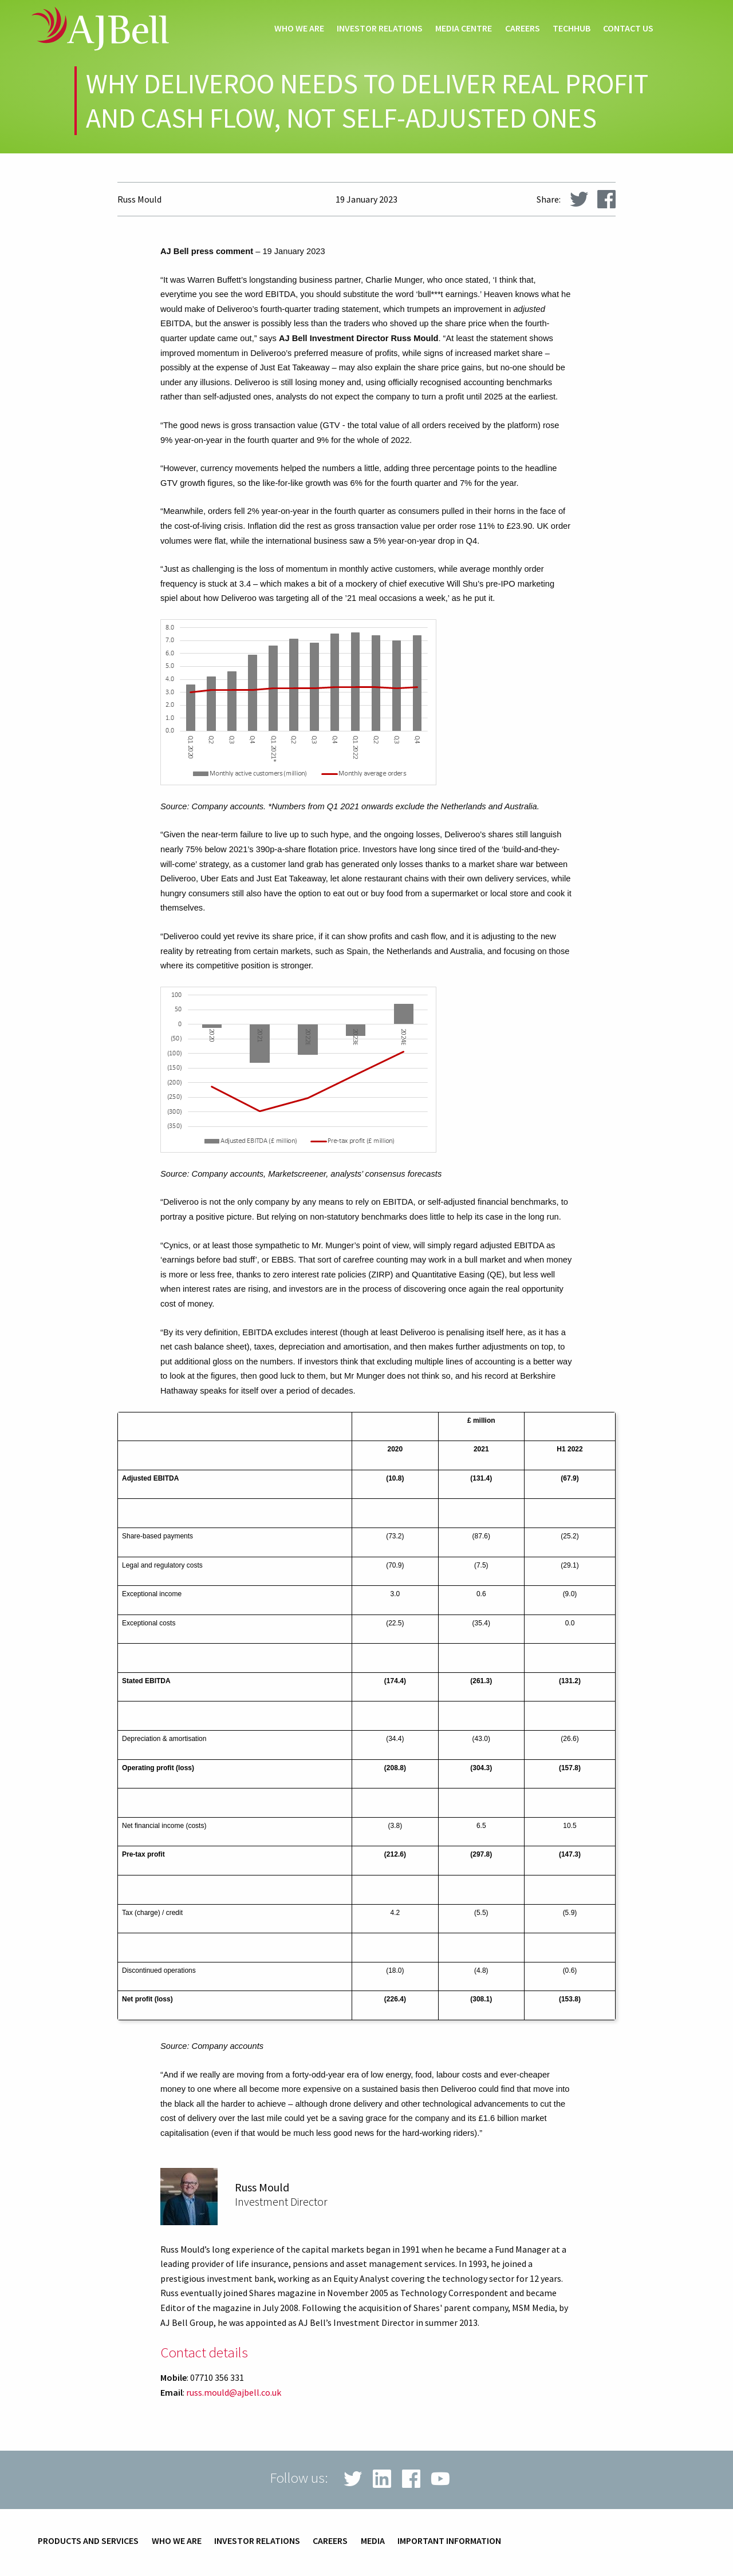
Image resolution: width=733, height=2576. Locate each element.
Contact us (628, 28)
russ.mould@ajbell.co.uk (233, 2392)
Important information (449, 2541)
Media (373, 2541)
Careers (522, 28)
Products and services (88, 2541)
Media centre (463, 28)
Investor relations (380, 28)
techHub (571, 28)
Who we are (299, 28)
